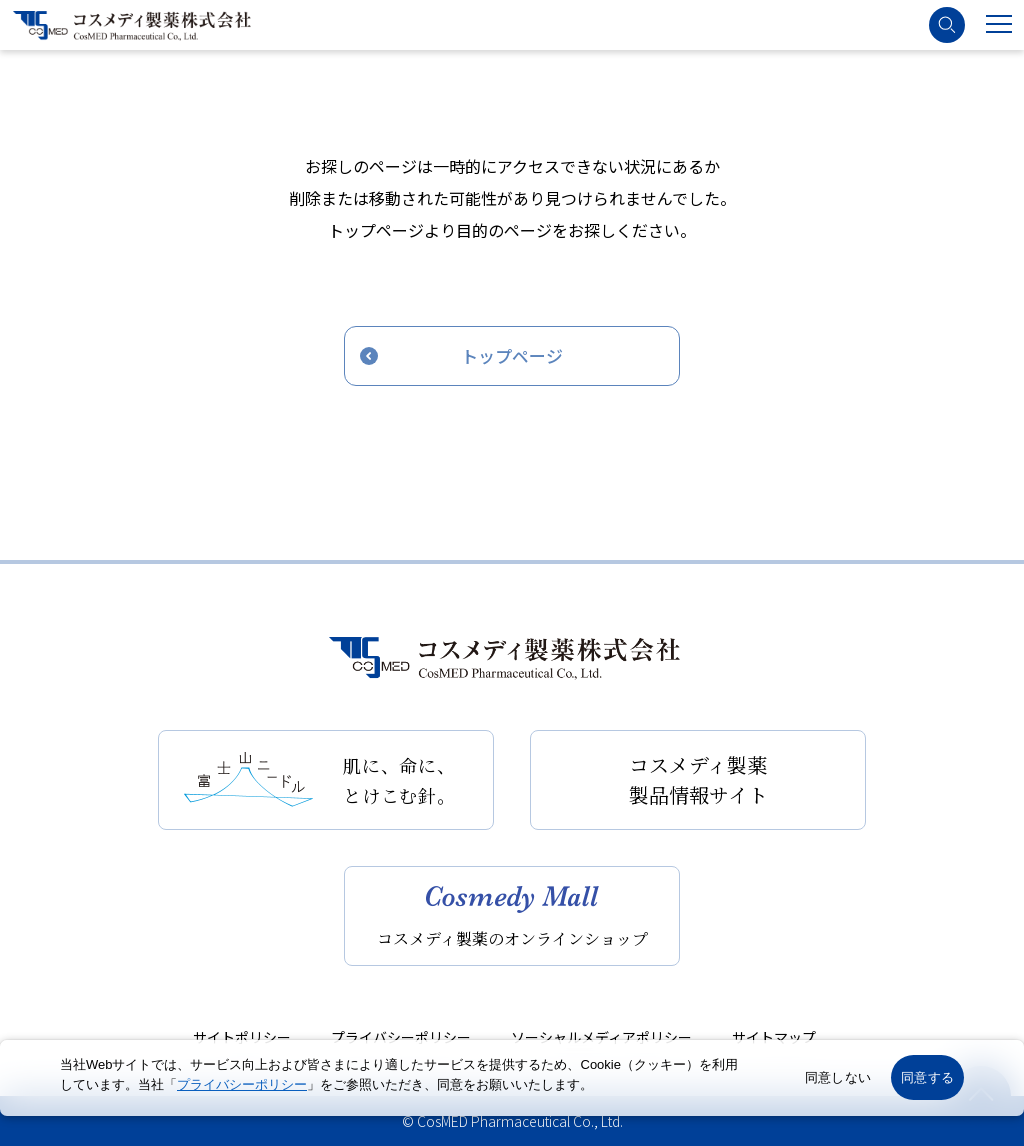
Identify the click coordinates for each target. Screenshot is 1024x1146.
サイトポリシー (242, 1037)
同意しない (838, 1077)
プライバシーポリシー (401, 1037)
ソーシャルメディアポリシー (601, 1037)
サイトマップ (774, 1037)
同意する (927, 1077)
